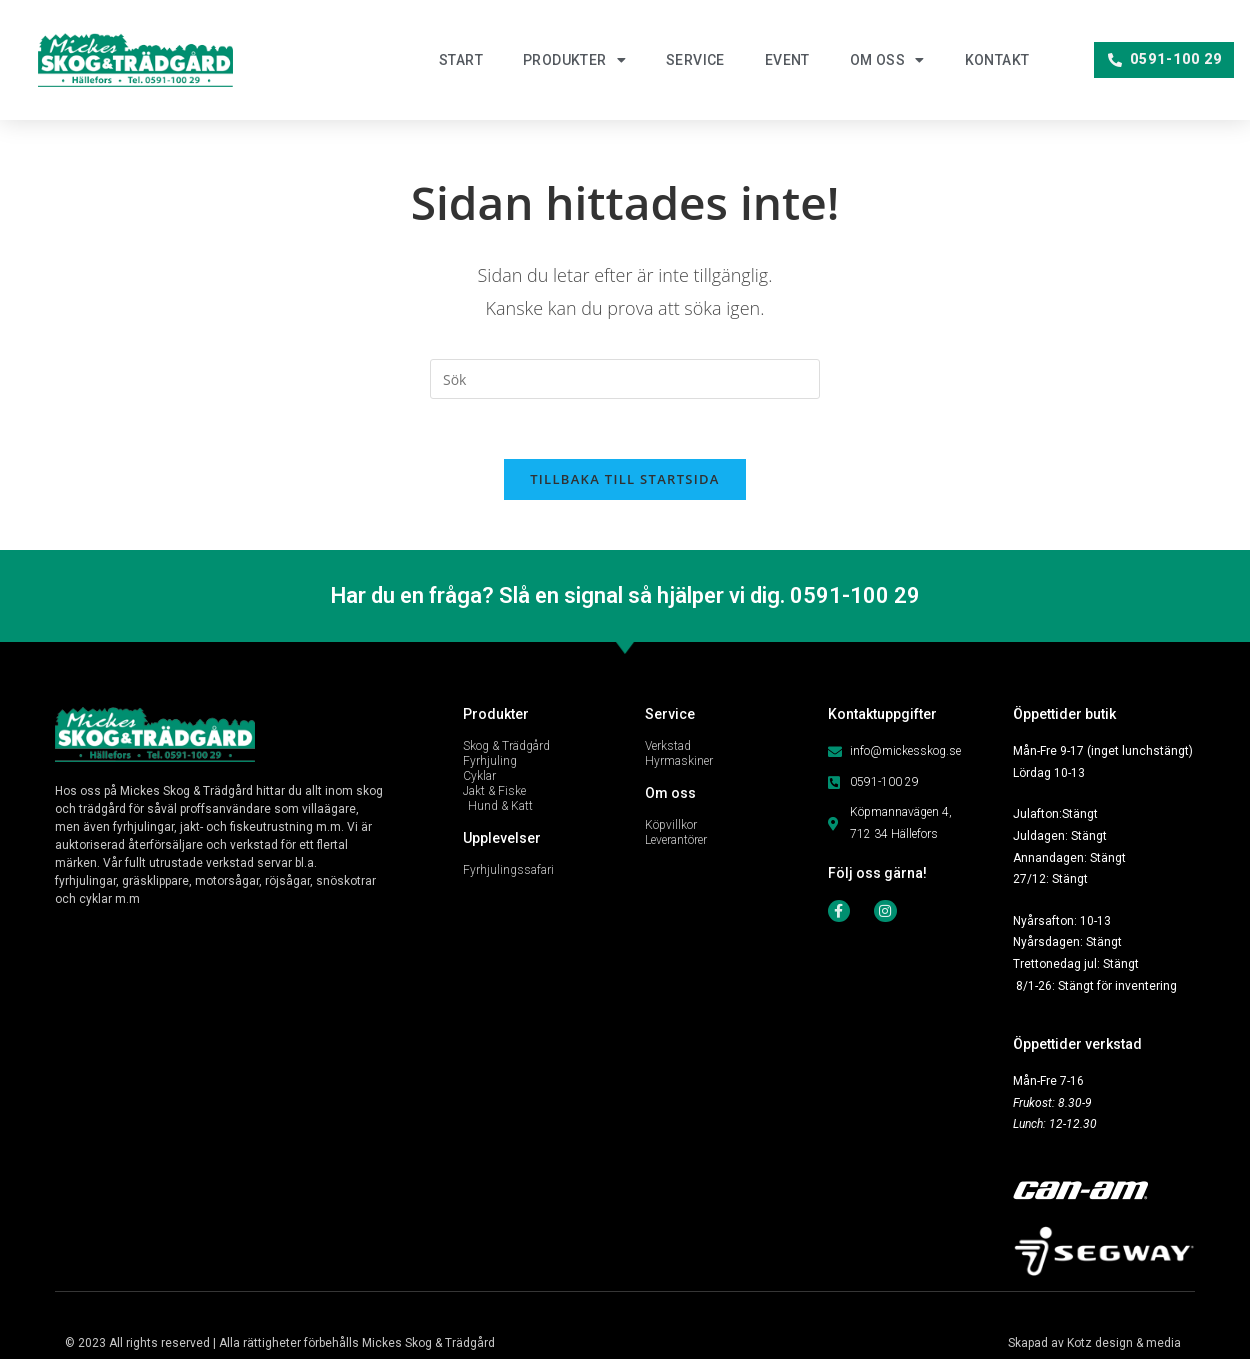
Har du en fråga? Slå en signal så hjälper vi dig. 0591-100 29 (625, 595)
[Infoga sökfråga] (625, 379)
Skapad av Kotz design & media (1094, 1343)
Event (787, 60)
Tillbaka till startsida (625, 479)
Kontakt (997, 60)
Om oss (887, 60)
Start (461, 60)
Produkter (574, 60)
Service (695, 60)
